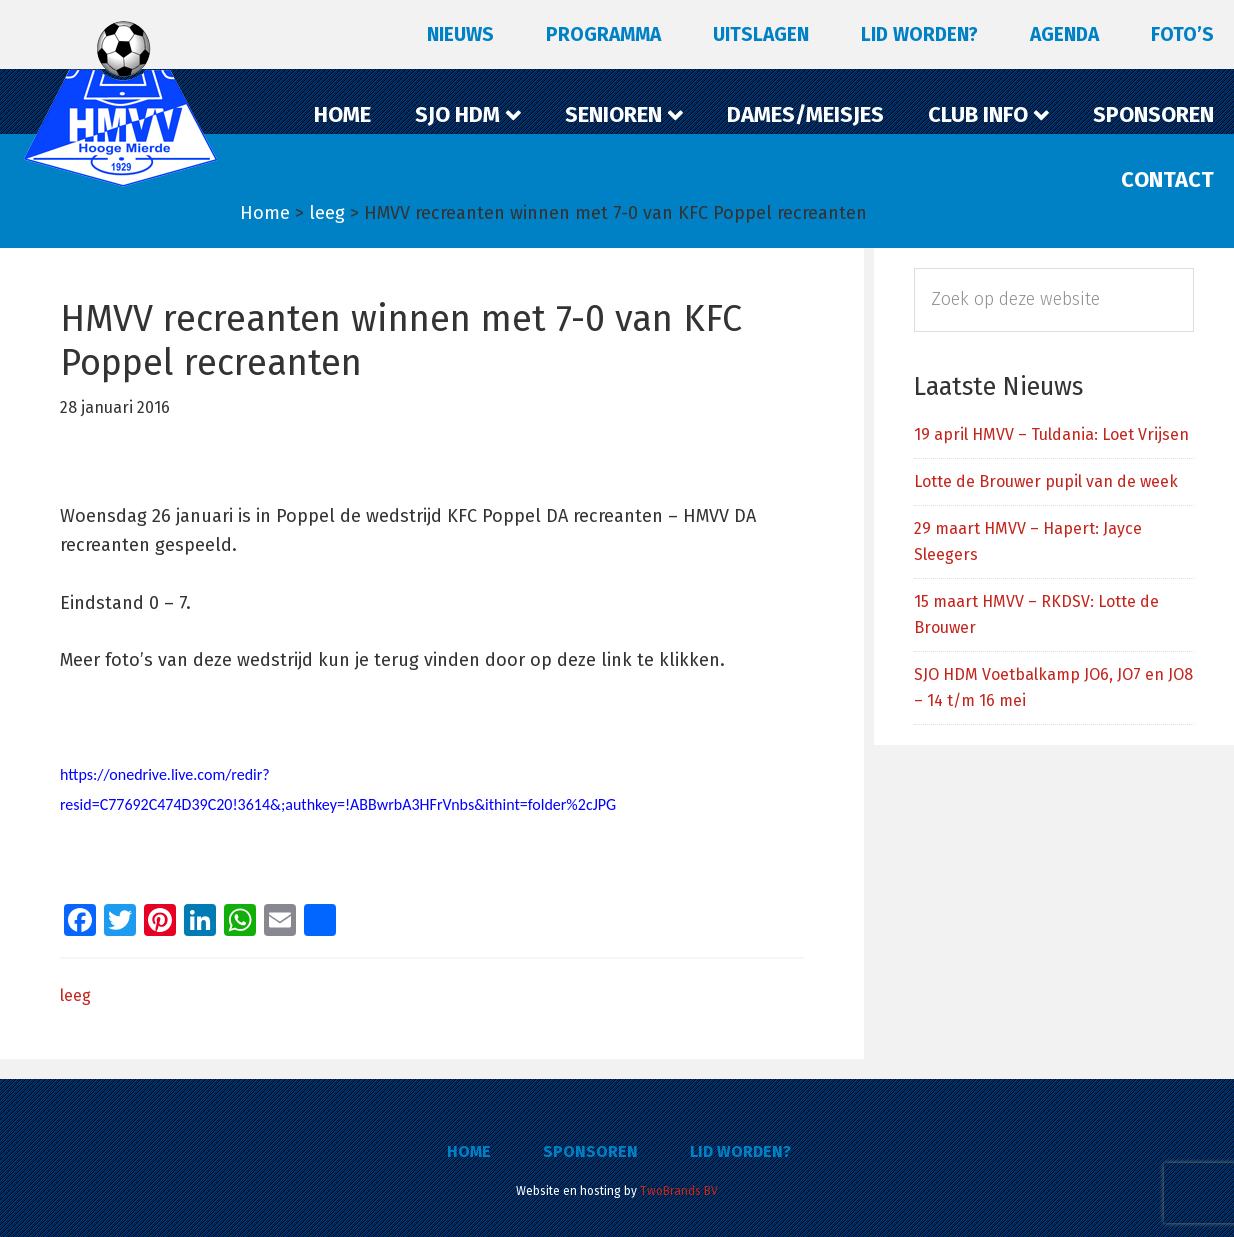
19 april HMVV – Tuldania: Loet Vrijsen (1051, 434)
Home (469, 1151)
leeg (75, 995)
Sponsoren (590, 1151)
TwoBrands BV (679, 1191)
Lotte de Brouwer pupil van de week (1046, 481)
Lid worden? (740, 1151)
